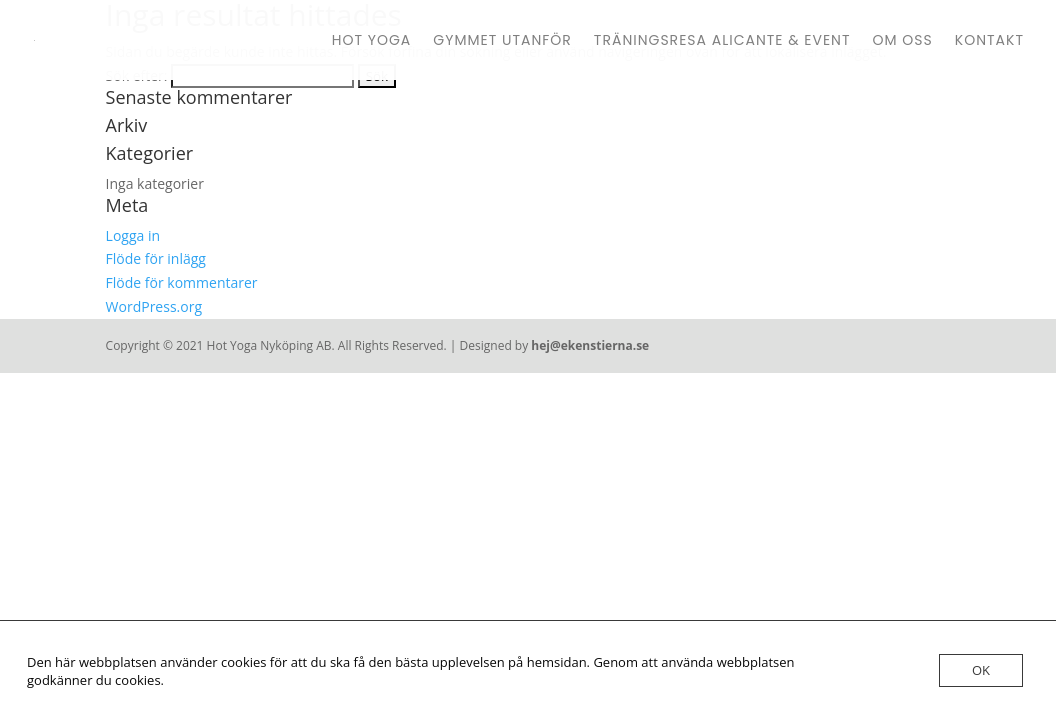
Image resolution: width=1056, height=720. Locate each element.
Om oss (903, 41)
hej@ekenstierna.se (590, 345)
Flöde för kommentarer (182, 282)
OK (981, 670)
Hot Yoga (372, 41)
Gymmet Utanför (502, 41)
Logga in (133, 235)
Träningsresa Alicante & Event (722, 41)
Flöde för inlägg (156, 258)
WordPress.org (154, 306)
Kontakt (989, 41)
